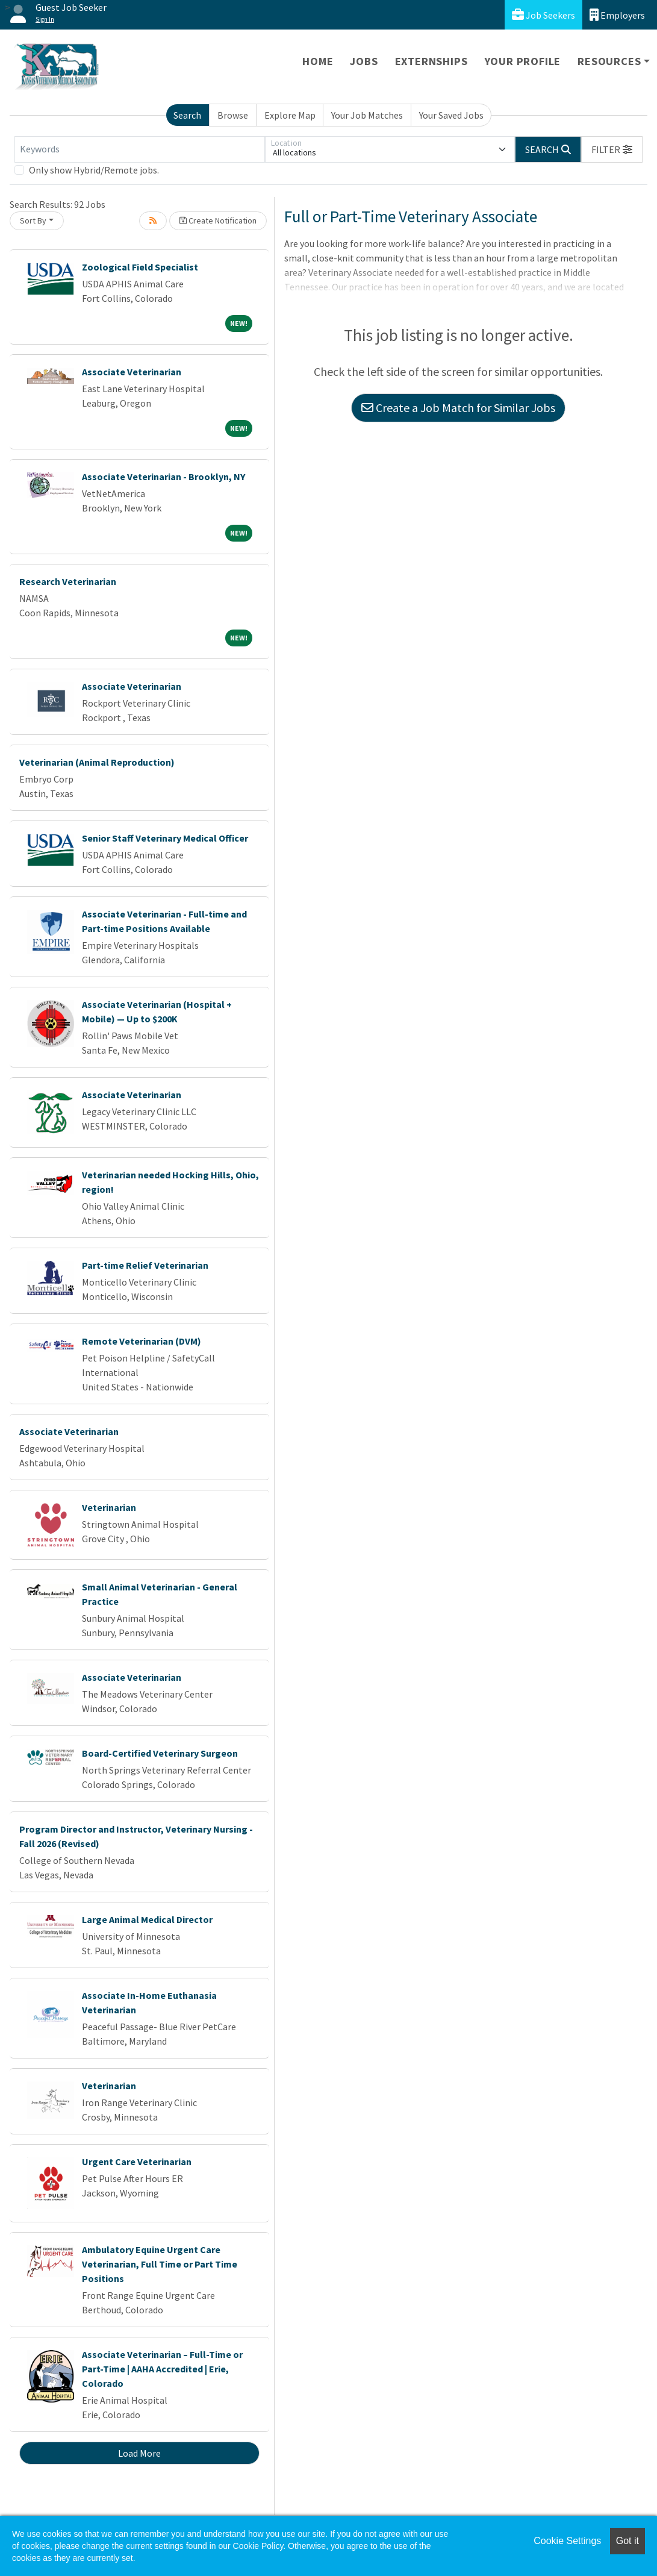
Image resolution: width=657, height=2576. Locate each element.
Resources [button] (609, 61)
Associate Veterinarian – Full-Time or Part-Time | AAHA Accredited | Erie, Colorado (162, 2368)
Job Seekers (543, 14)
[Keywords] (139, 149)
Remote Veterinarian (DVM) (141, 1341)
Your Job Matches (367, 115)
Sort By (33, 220)
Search (187, 115)
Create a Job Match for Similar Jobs (458, 407)
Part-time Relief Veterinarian (145, 1265)
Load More (139, 2453)
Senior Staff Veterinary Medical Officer (165, 838)
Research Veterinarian (67, 581)
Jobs (364, 61)
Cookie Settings (567, 2541)
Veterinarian (109, 1507)
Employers (617, 14)
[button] (612, 149)
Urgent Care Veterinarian (136, 2162)
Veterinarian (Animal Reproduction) (97, 762)
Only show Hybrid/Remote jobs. (94, 170)
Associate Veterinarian (131, 372)
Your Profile (523, 61)
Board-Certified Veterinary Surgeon (160, 1753)
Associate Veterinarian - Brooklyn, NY (163, 476)
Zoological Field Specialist (140, 267)
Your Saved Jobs (451, 115)
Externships (431, 61)
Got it (627, 2541)
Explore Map (290, 115)
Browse (232, 115)
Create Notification (218, 220)
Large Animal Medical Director (147, 1919)
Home (317, 61)
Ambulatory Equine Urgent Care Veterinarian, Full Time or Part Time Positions (159, 2263)
